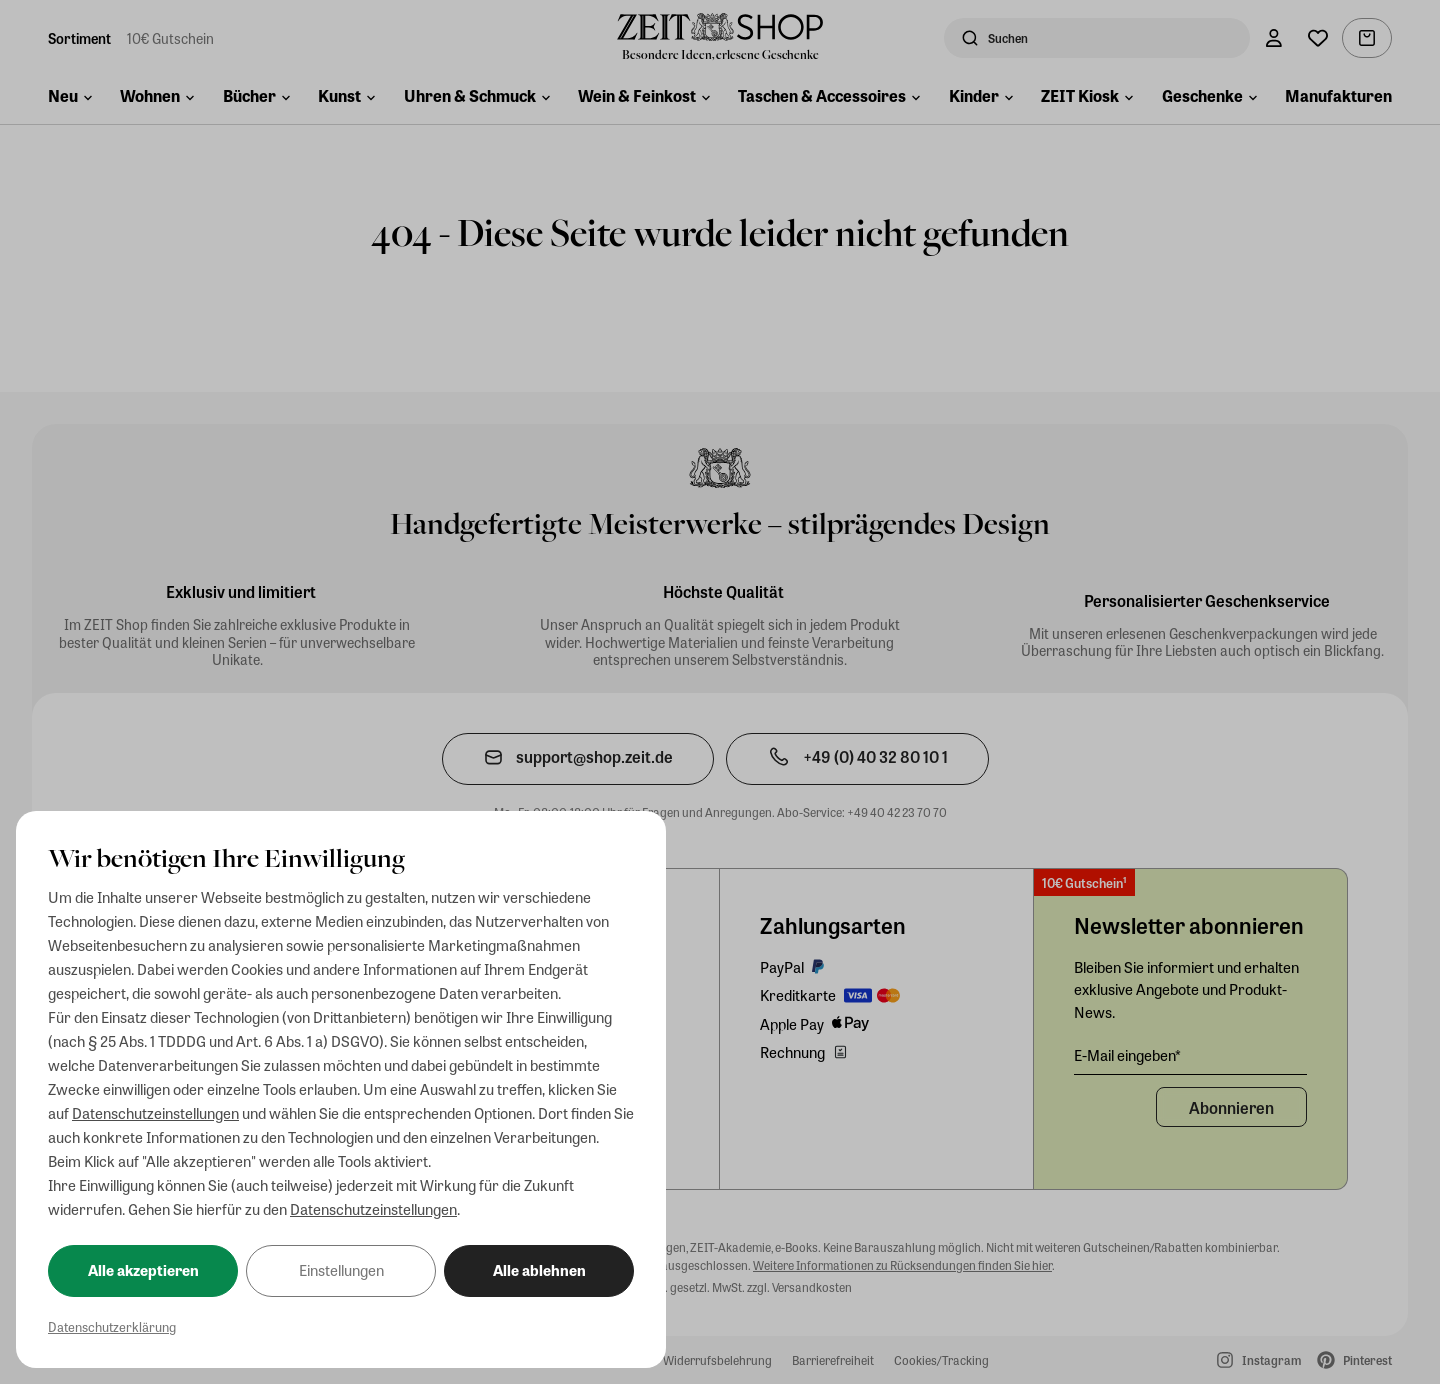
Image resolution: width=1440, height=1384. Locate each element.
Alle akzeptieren (143, 1270)
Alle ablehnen (539, 1270)
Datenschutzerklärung (112, 1326)
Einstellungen (341, 1270)
